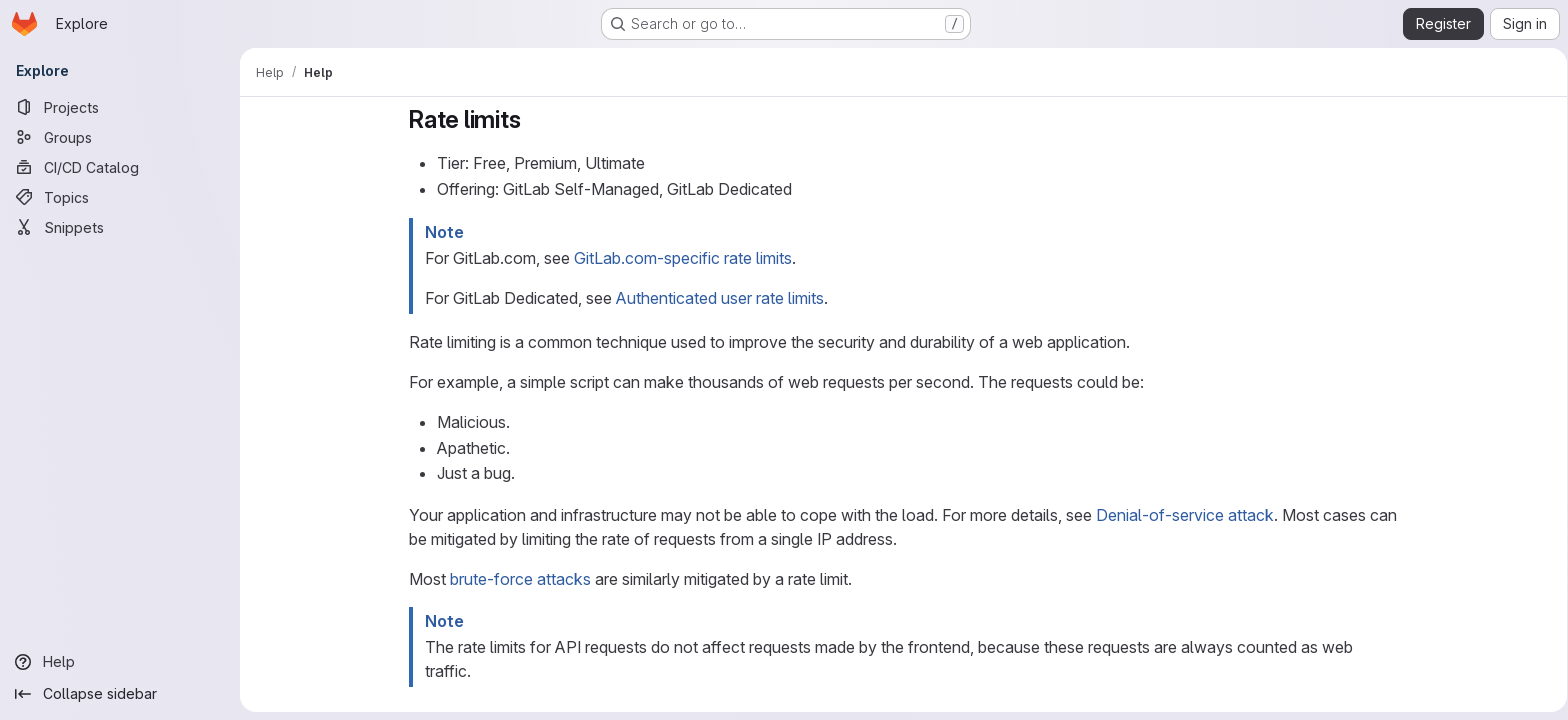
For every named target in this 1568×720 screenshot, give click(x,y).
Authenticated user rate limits (716, 298)
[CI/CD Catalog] (120, 167)
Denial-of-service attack (1181, 515)
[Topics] (120, 197)
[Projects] (120, 107)
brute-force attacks (516, 579)
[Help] (120, 662)
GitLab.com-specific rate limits (679, 258)
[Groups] (120, 137)
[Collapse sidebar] (120, 694)
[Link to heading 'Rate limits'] (529, 119)
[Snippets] (120, 227)
